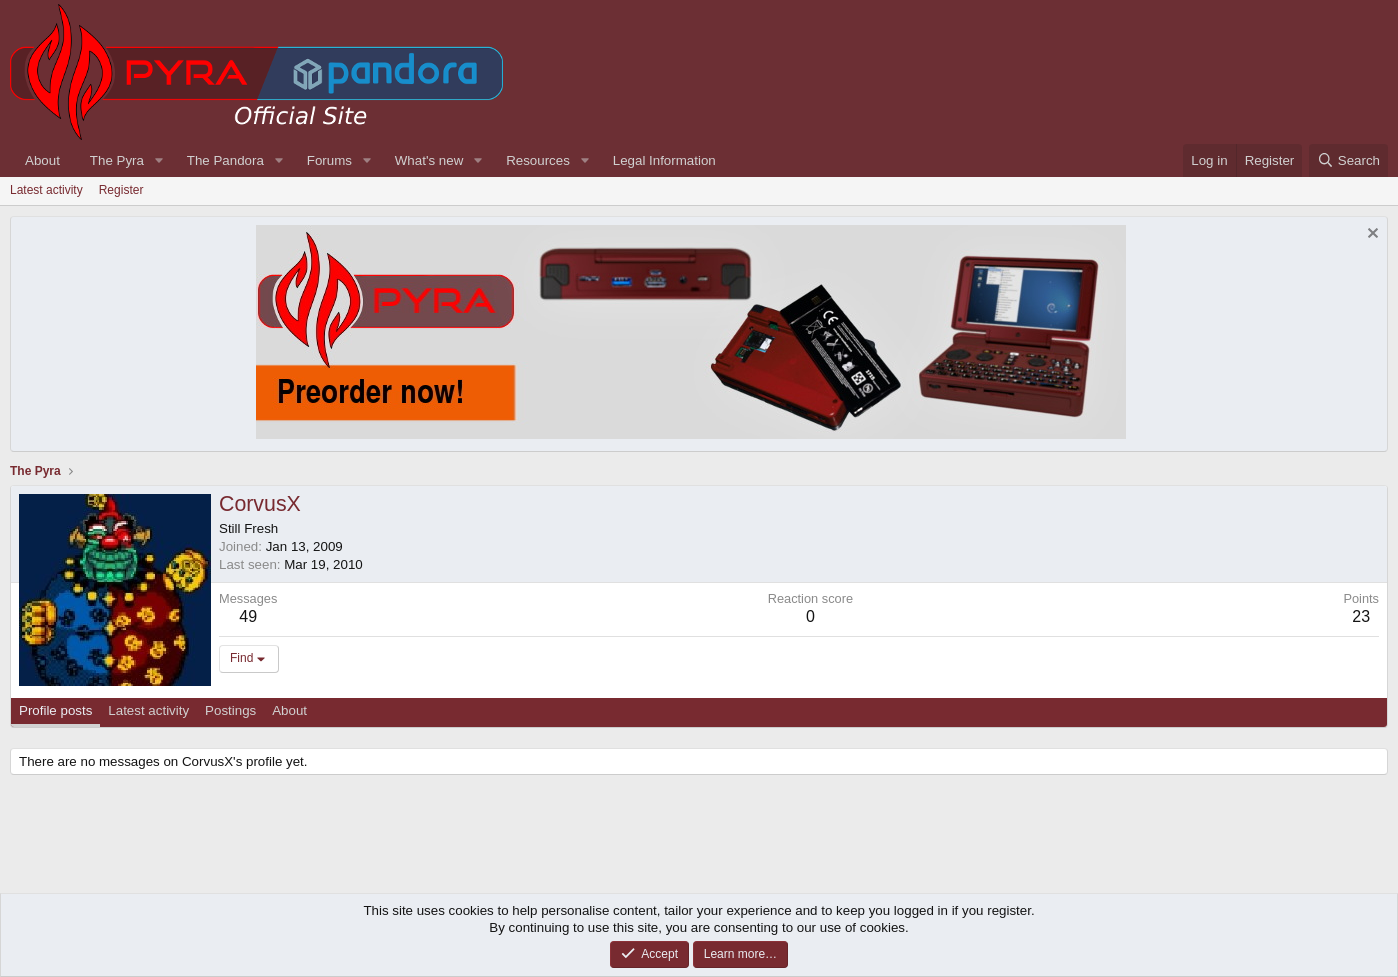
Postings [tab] (230, 710)
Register (121, 190)
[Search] (1348, 160)
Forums (329, 160)
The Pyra (117, 160)
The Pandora (225, 160)
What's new (429, 160)
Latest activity (46, 190)
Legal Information (664, 160)
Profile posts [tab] (55, 710)
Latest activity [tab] (148, 710)
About (42, 160)
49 (248, 616)
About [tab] (289, 710)
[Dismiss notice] (1370, 235)
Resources (538, 160)
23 (1361, 616)
